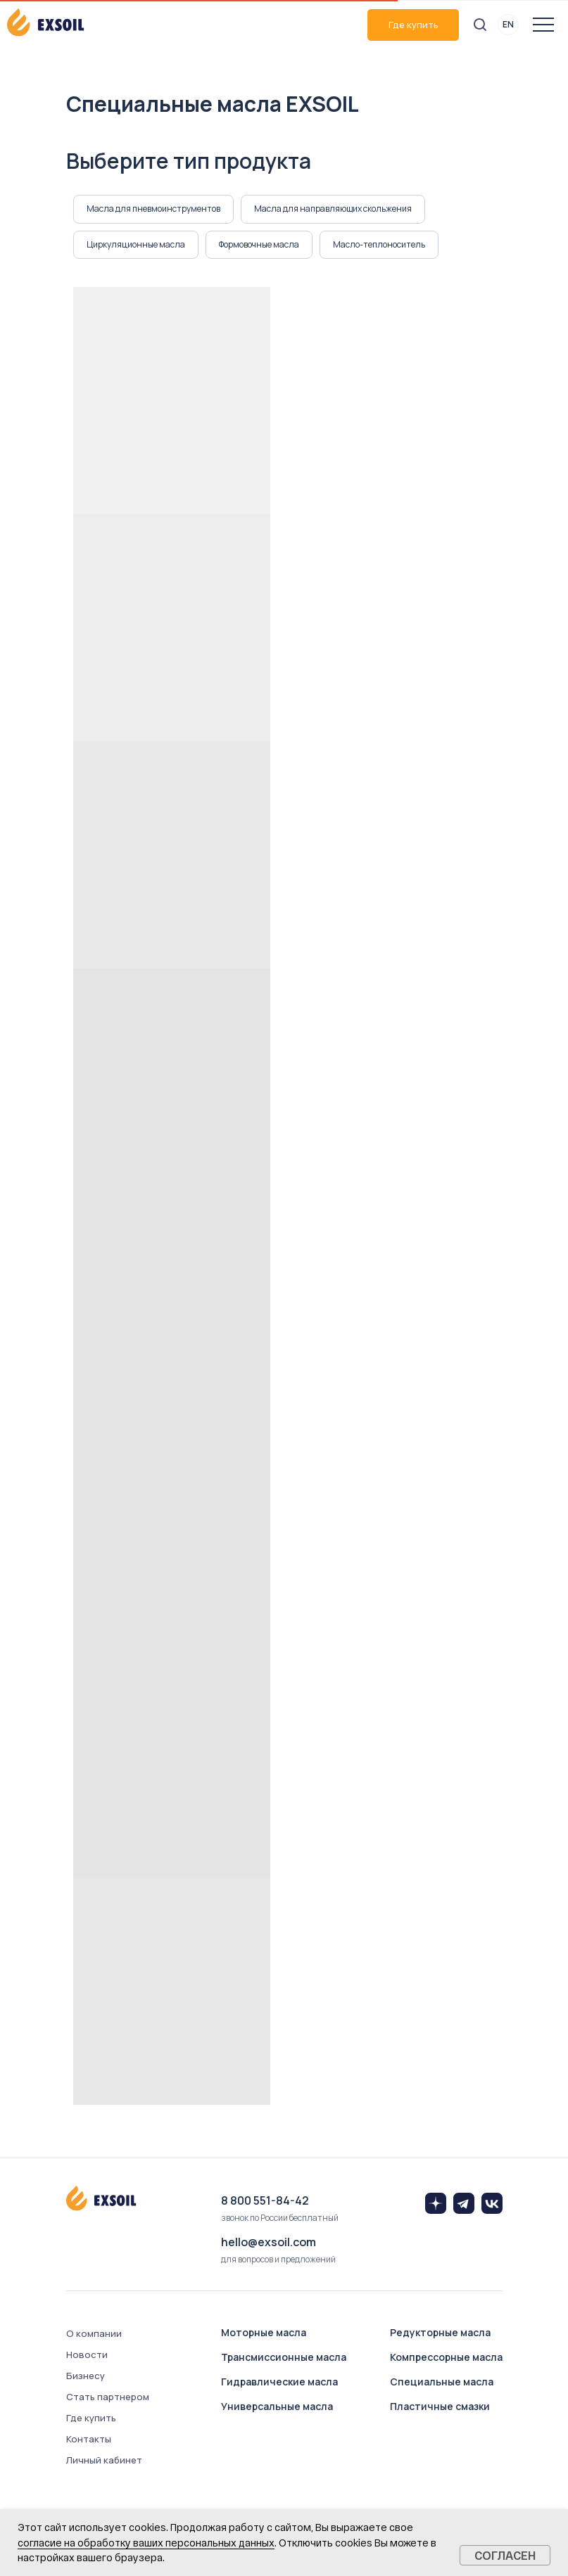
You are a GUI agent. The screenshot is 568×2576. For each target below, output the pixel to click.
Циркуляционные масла (136, 244)
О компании (94, 2333)
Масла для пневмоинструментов (153, 208)
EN (508, 24)
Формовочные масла (259, 244)
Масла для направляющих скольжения (333, 208)
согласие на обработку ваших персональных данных (146, 2543)
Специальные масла (441, 2381)
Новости (87, 2354)
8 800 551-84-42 (265, 2200)
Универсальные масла (277, 2406)
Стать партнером (107, 2396)
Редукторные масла (440, 2332)
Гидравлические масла (279, 2381)
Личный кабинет (104, 2460)
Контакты (88, 2439)
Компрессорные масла (446, 2357)
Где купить (413, 24)
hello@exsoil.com (268, 2242)
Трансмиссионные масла (283, 2357)
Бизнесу (85, 2375)
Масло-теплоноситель (379, 244)
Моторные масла (263, 2332)
